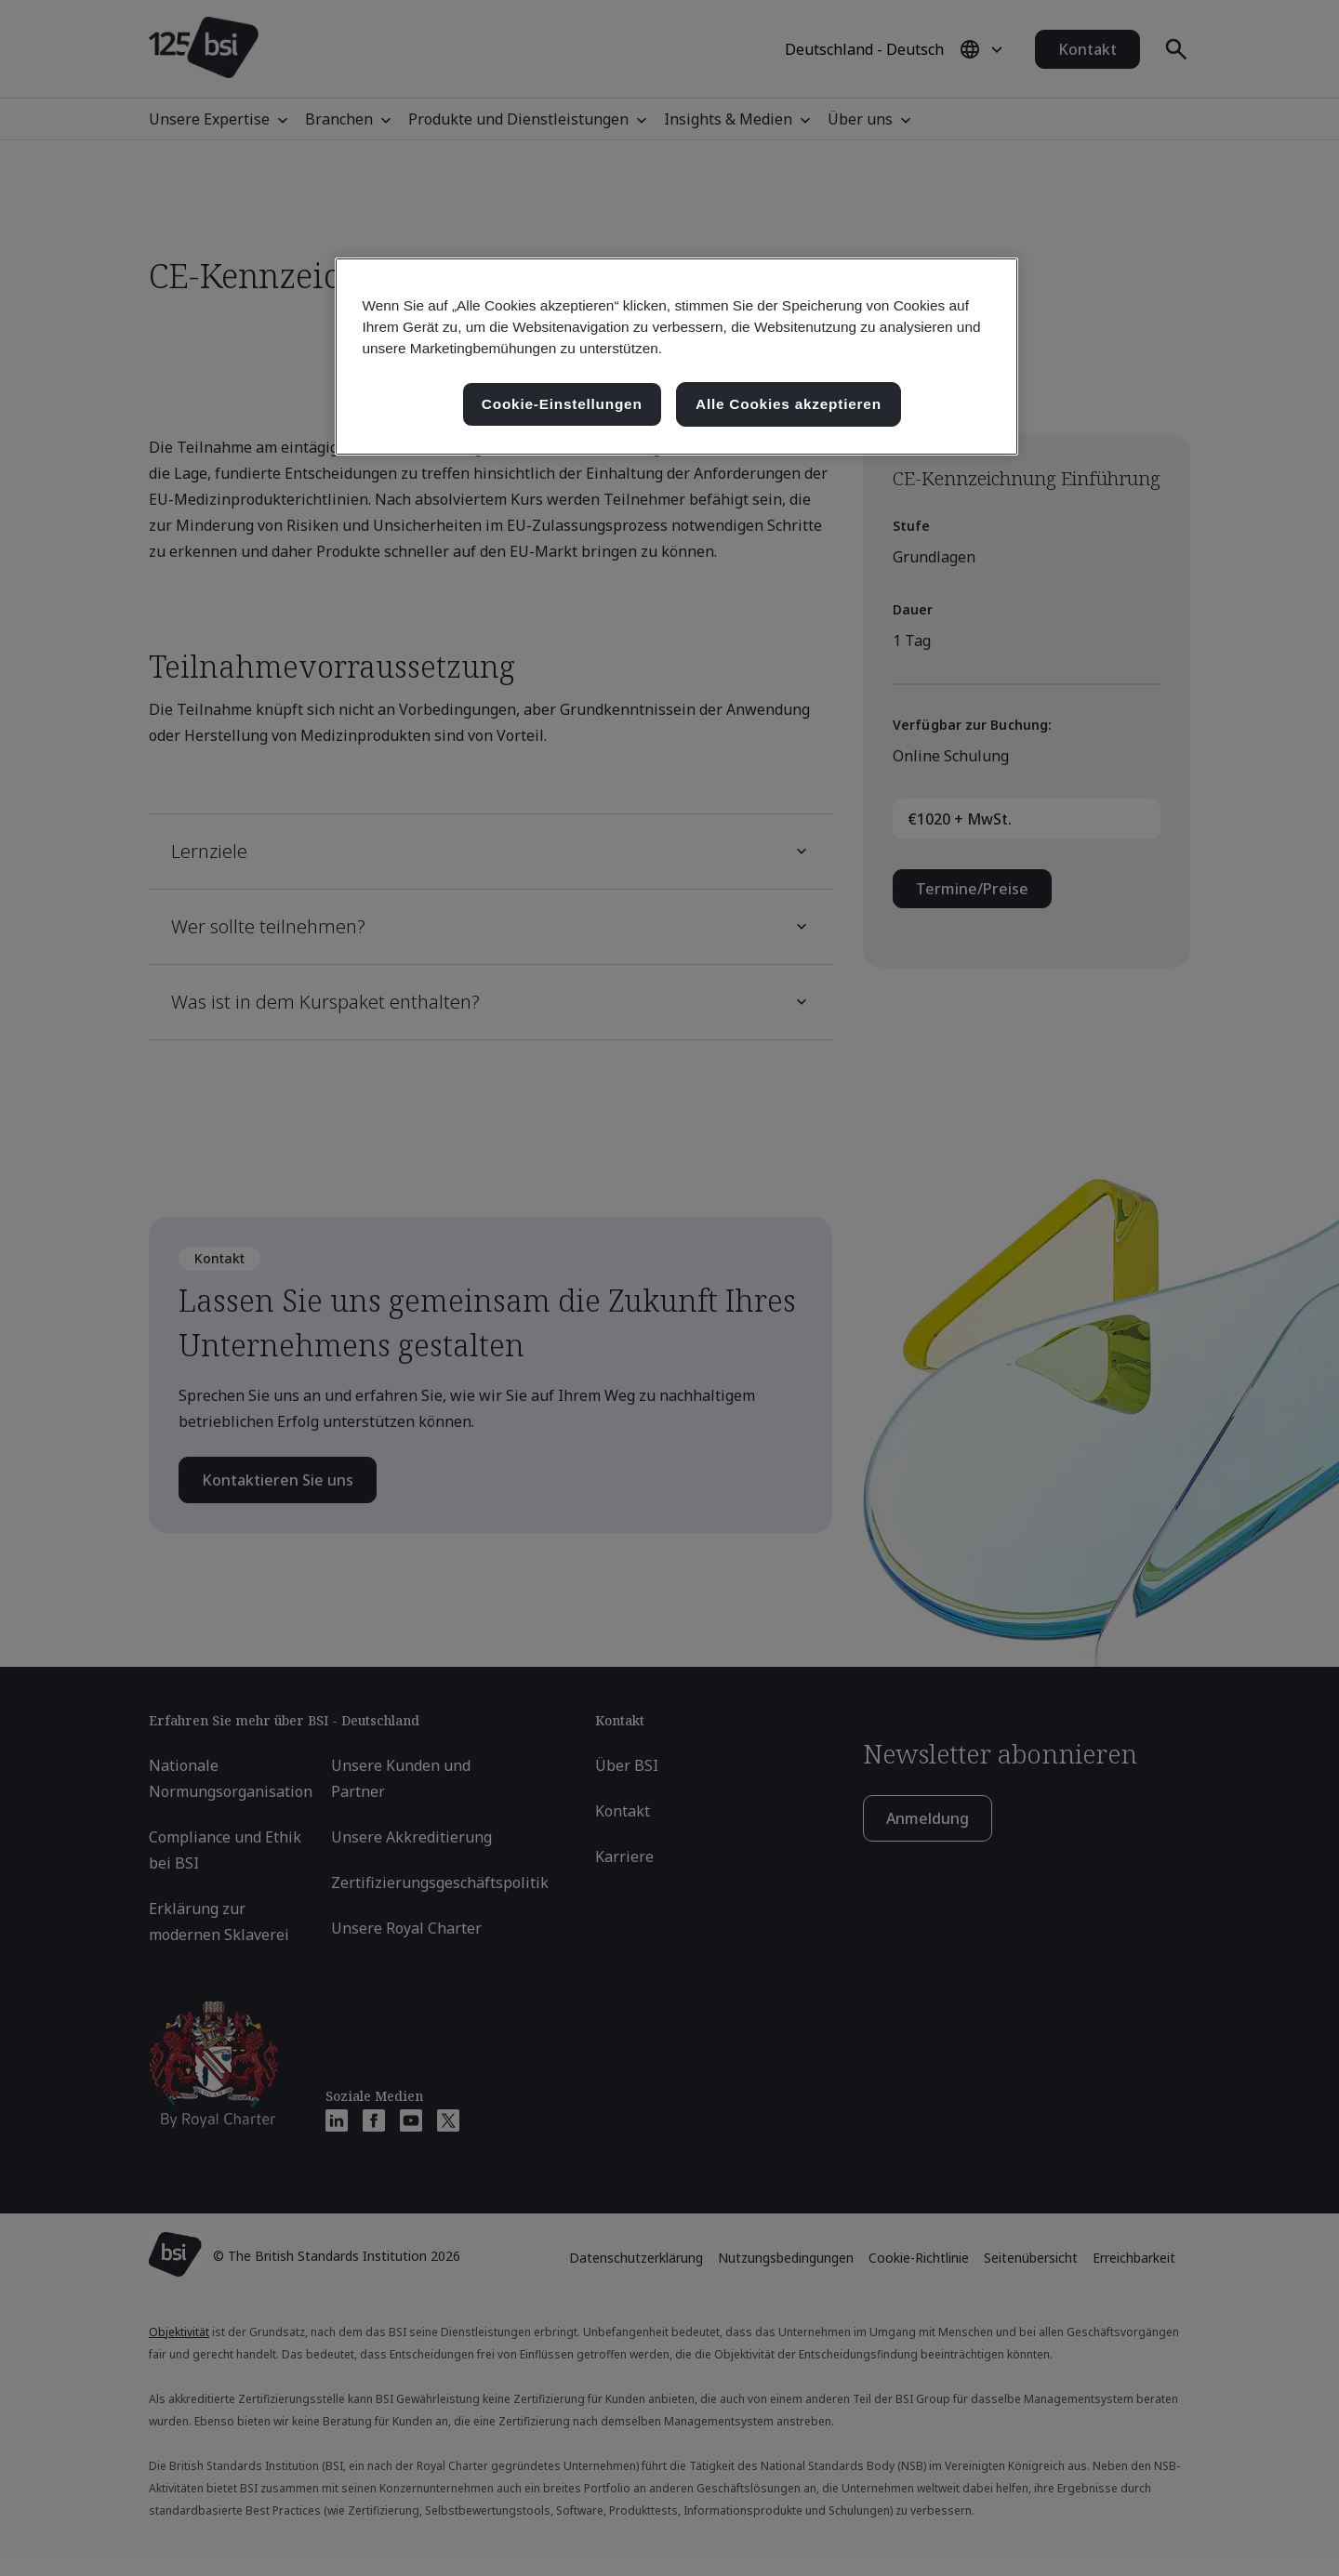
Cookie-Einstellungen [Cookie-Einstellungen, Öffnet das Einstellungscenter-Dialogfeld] (562, 404)
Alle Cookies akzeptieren (789, 404)
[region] (676, 357)
